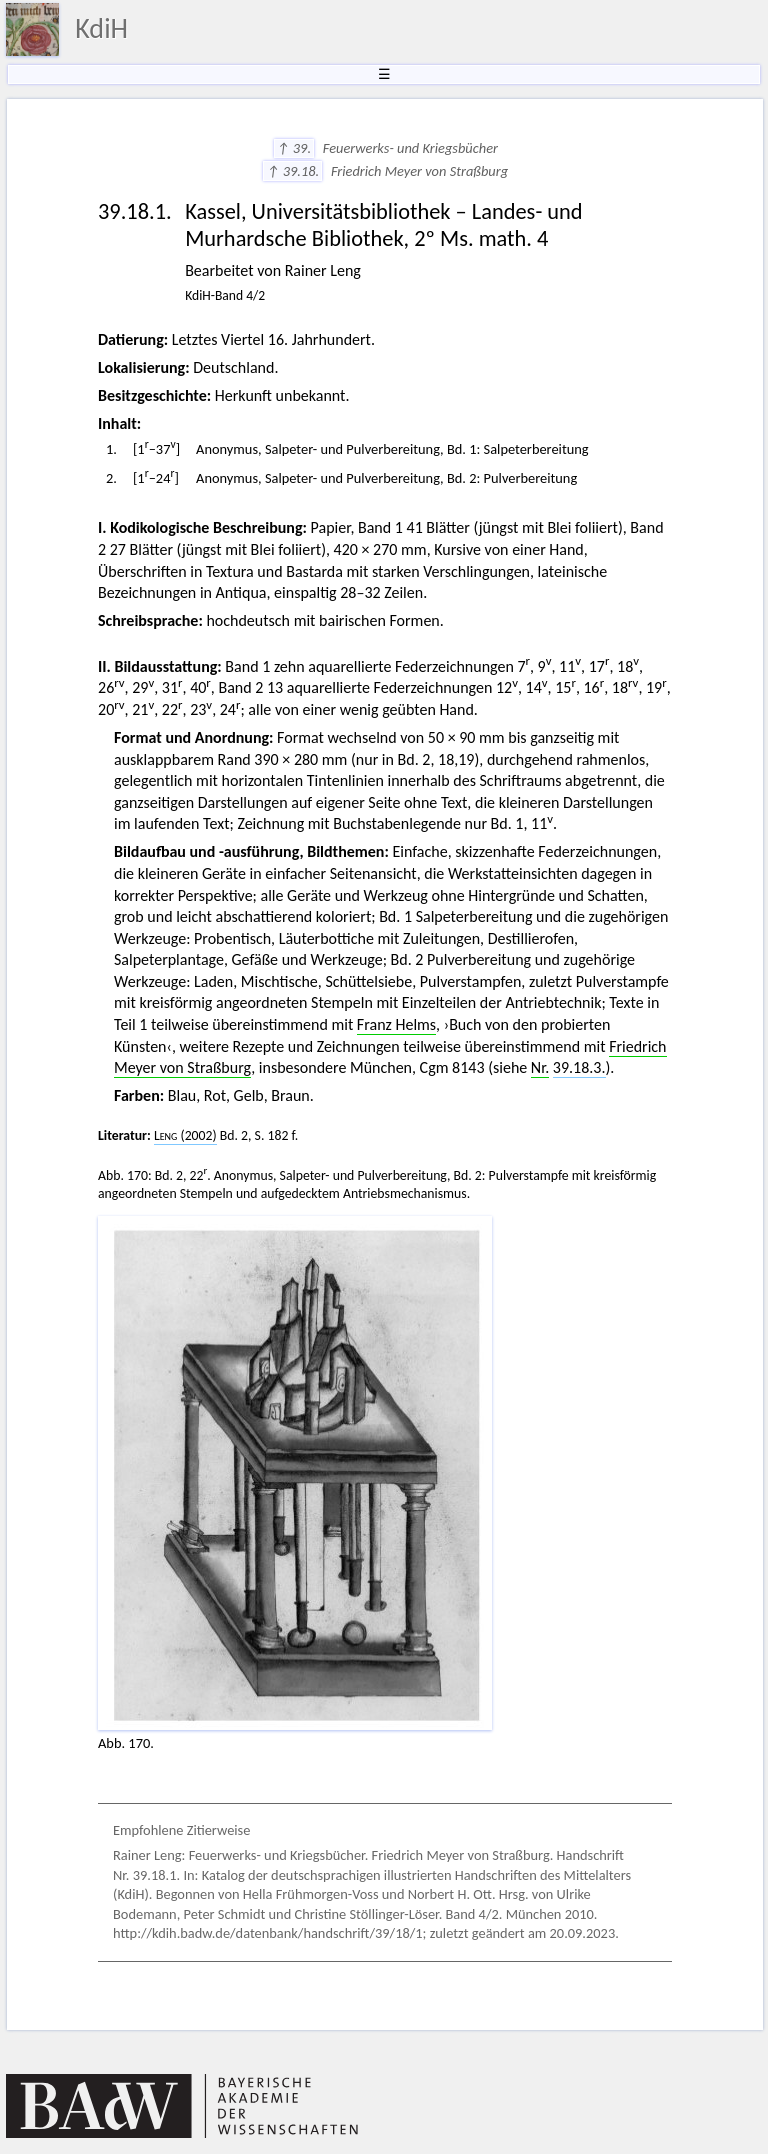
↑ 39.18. (292, 171)
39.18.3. (579, 1067)
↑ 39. (294, 148)
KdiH (101, 28)
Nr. (540, 1067)
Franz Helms (396, 1024)
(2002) (185, 1135)
